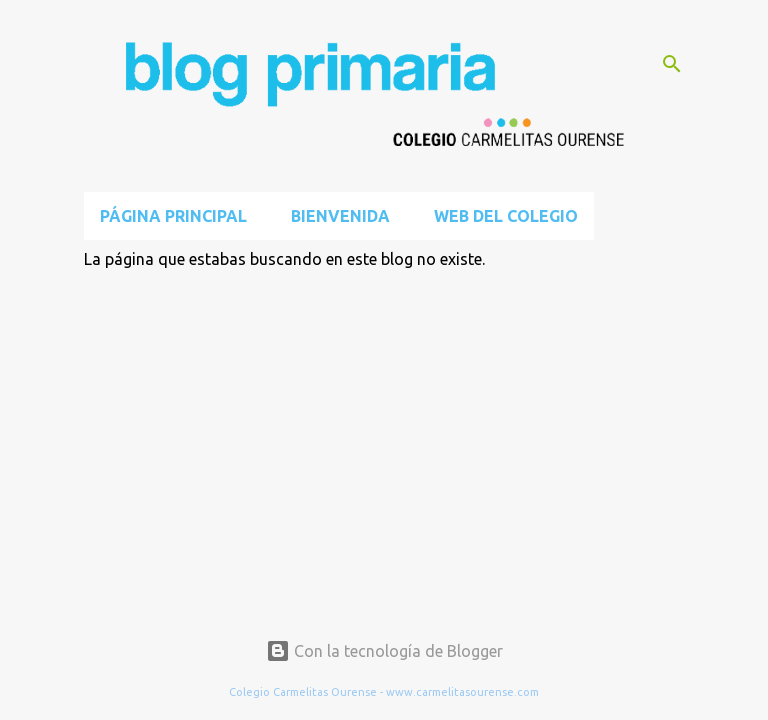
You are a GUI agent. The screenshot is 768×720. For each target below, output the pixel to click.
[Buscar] (672, 64)
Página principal (173, 216)
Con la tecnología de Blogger (384, 651)
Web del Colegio (506, 216)
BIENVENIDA (340, 216)
